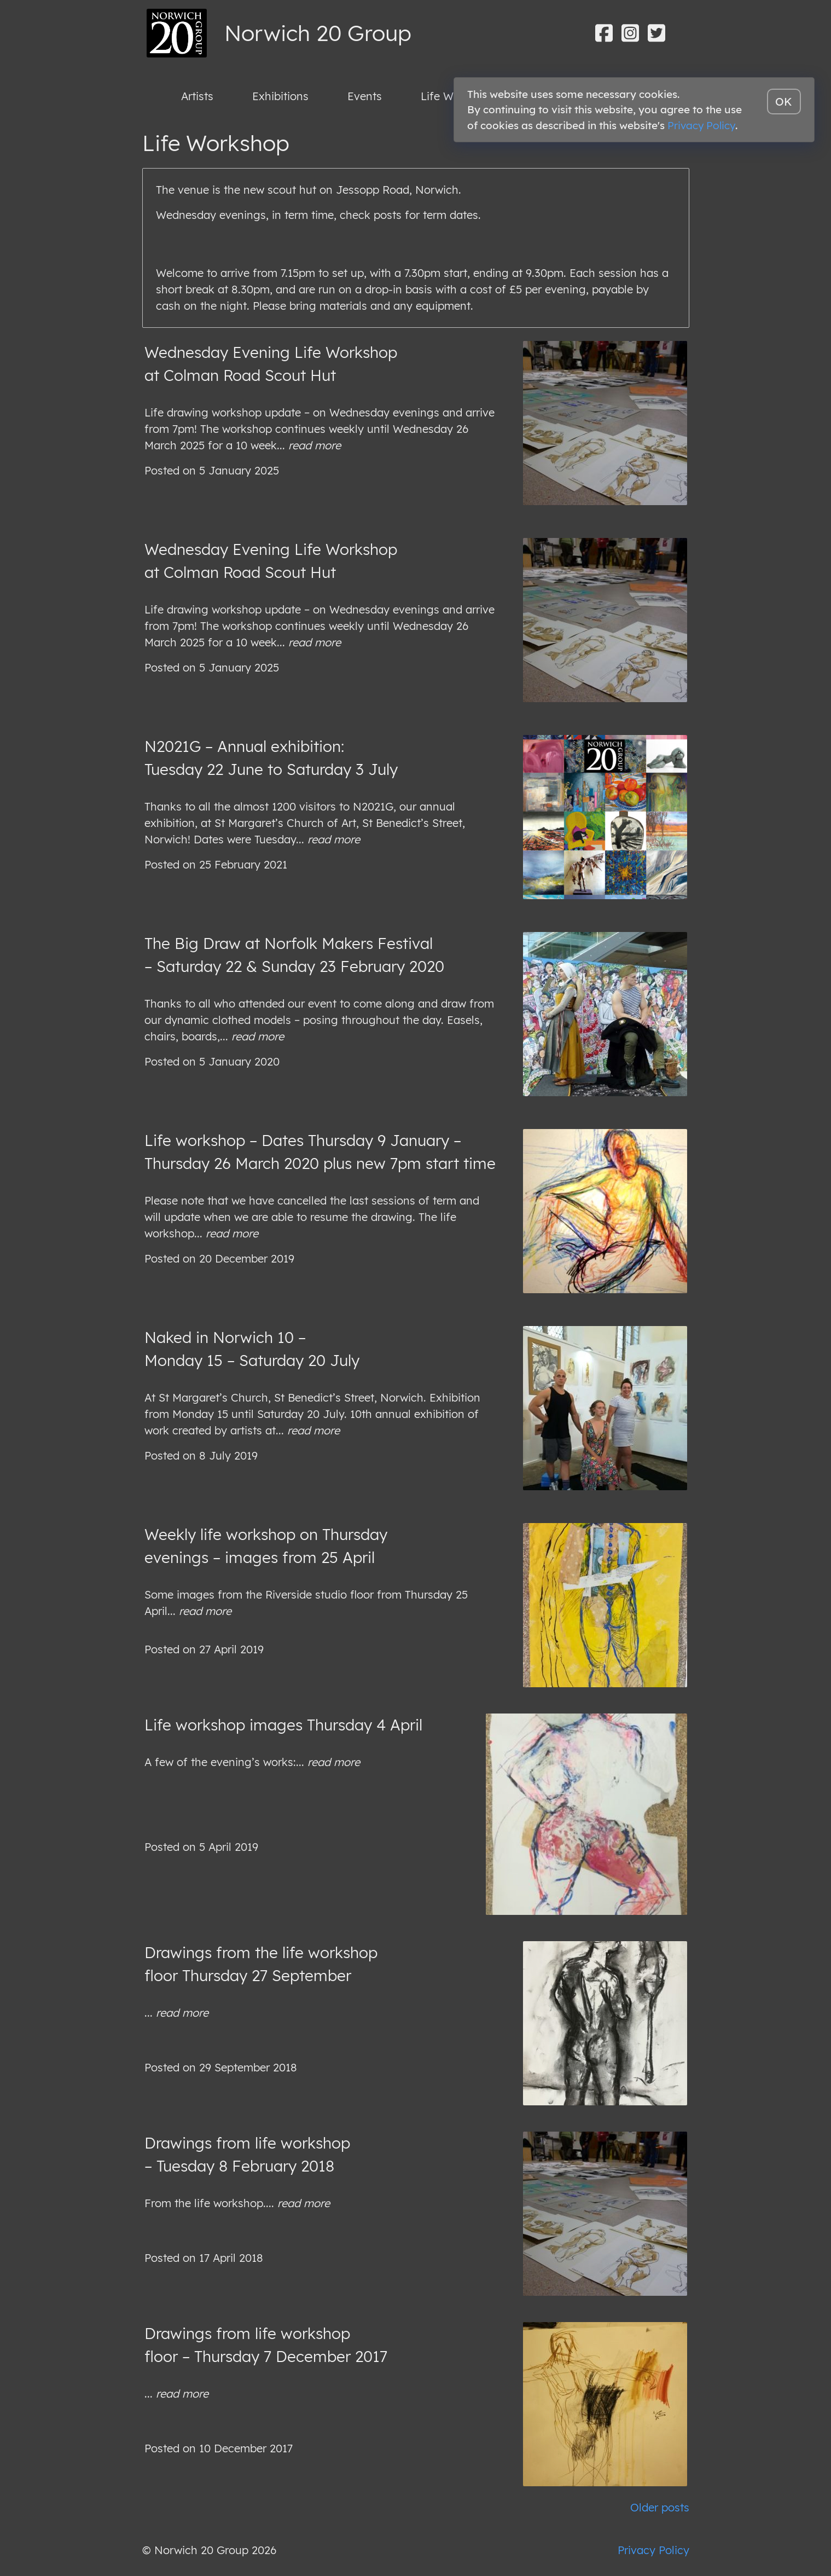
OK (783, 101)
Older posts (659, 2507)
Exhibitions (280, 96)
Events (364, 96)
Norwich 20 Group (317, 33)
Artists (197, 96)
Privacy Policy (653, 2550)
